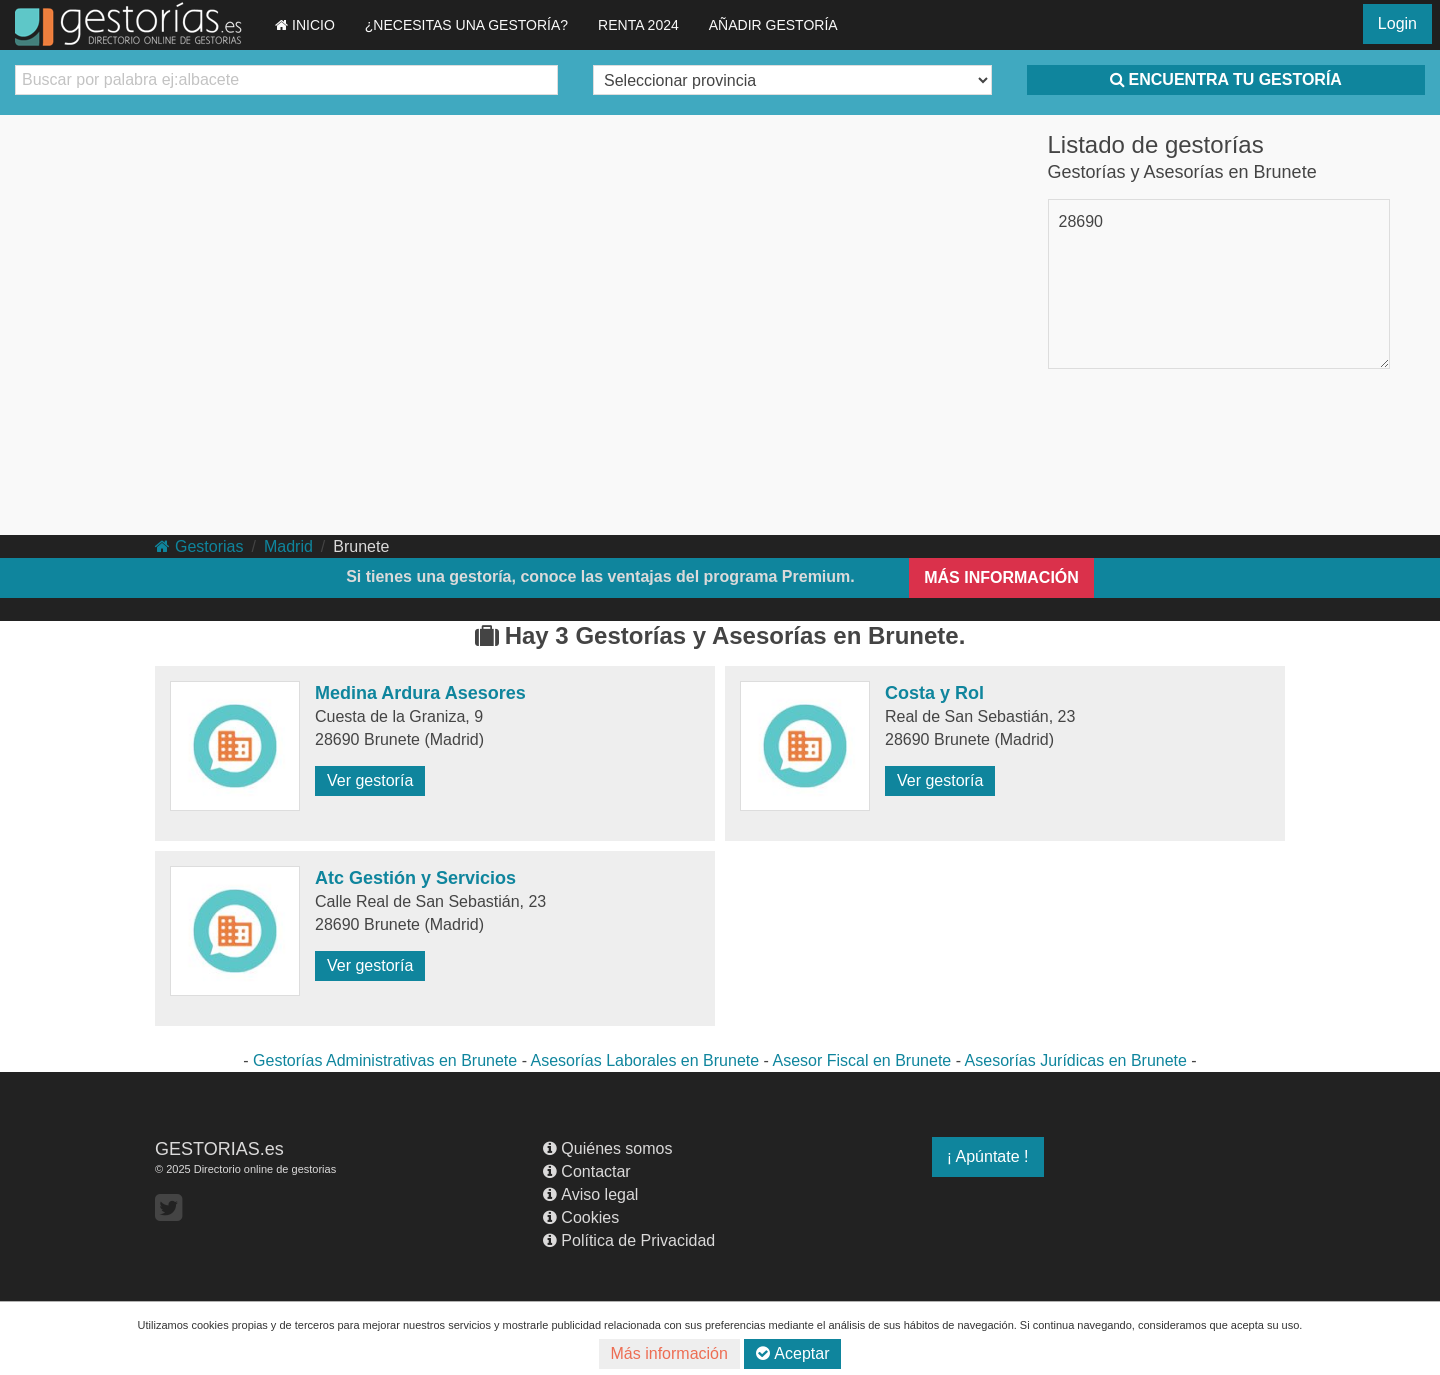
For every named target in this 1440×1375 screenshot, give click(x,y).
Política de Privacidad (629, 1240)
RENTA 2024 (638, 25)
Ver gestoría (370, 780)
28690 (1081, 221)
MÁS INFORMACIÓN (1001, 577)
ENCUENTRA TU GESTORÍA (1226, 79)
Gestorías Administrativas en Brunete (385, 1060)
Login (1397, 23)
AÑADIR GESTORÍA (773, 25)
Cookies (581, 1217)
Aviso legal (590, 1194)
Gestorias (199, 546)
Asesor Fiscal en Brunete (861, 1060)
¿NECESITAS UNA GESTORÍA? (466, 25)
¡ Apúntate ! (988, 1156)
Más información (669, 1353)
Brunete (361, 546)
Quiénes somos (607, 1148)
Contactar (586, 1171)
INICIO (305, 25)
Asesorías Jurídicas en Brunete (1076, 1060)
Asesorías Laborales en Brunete (645, 1060)
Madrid (288, 546)
